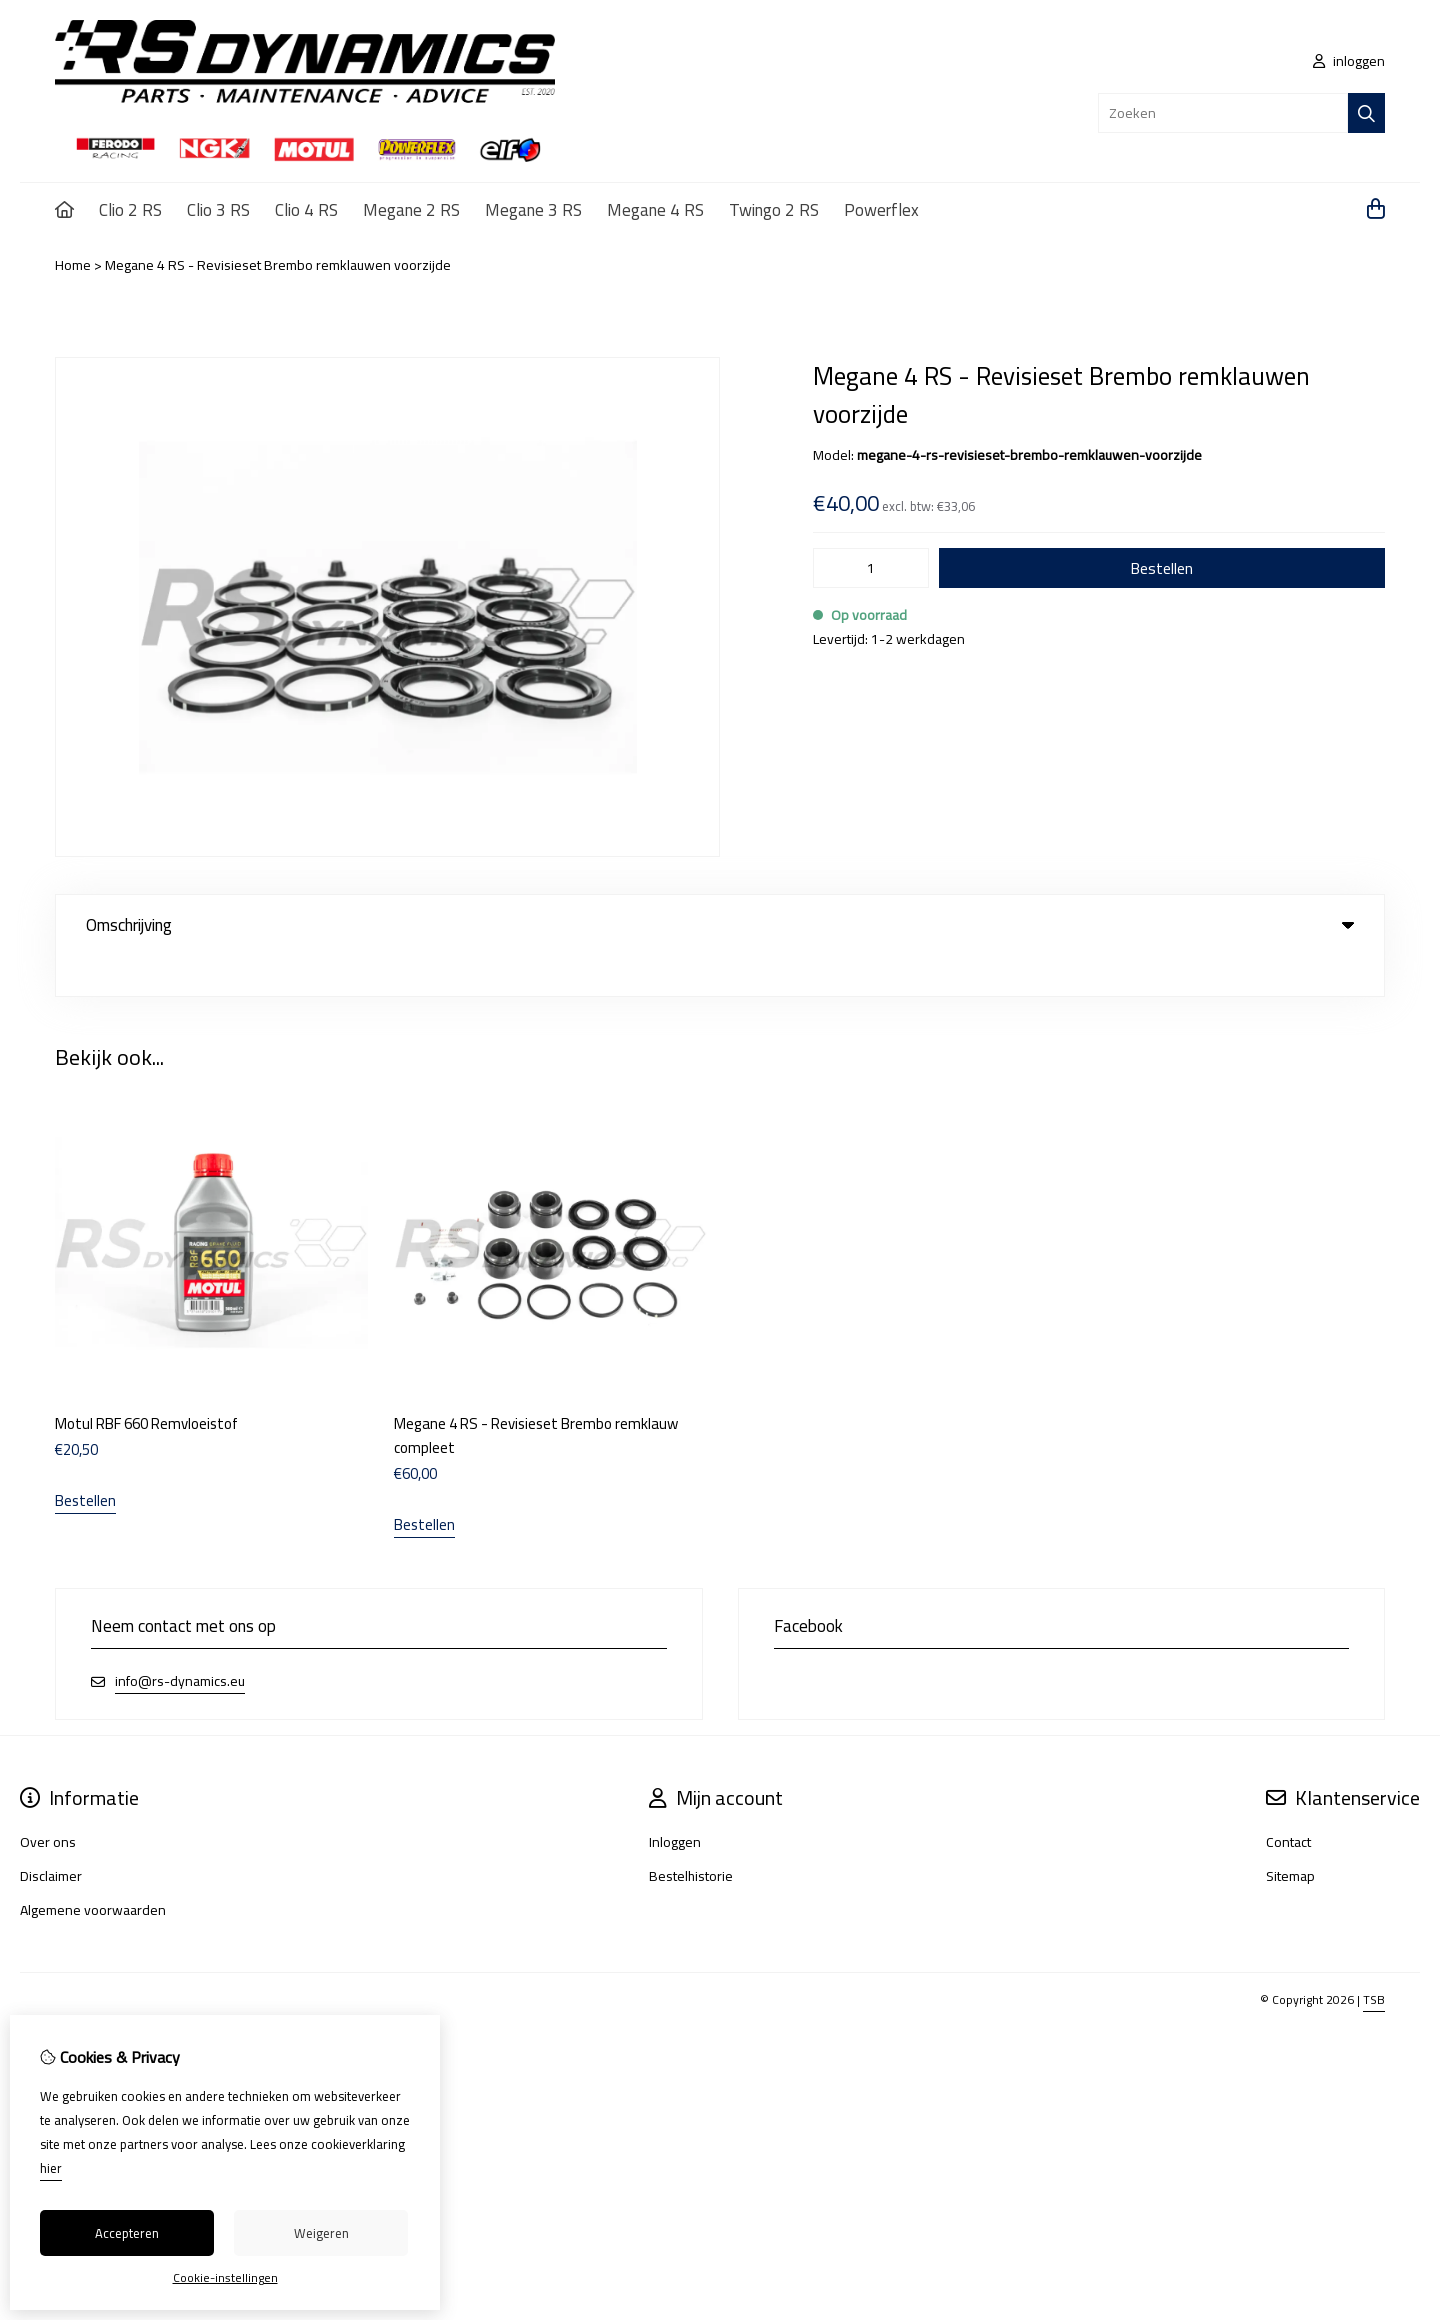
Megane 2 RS (411, 210)
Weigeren (321, 2233)
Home (73, 265)
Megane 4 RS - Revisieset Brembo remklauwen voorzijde (278, 265)
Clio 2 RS (130, 210)
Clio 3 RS (218, 210)
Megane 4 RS (655, 210)
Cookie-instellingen (225, 2277)
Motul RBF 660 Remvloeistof (146, 1382)
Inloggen (675, 1801)
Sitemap (1290, 1835)
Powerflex (881, 210)
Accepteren (127, 2233)
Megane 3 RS (533, 210)
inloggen (1349, 61)
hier (51, 2168)
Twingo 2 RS (774, 210)
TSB (1374, 1958)
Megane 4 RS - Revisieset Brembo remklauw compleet (536, 1394)
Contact (1288, 1801)
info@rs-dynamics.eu (180, 1640)
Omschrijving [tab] (720, 925)
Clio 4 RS (306, 210)
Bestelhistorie (691, 1835)
